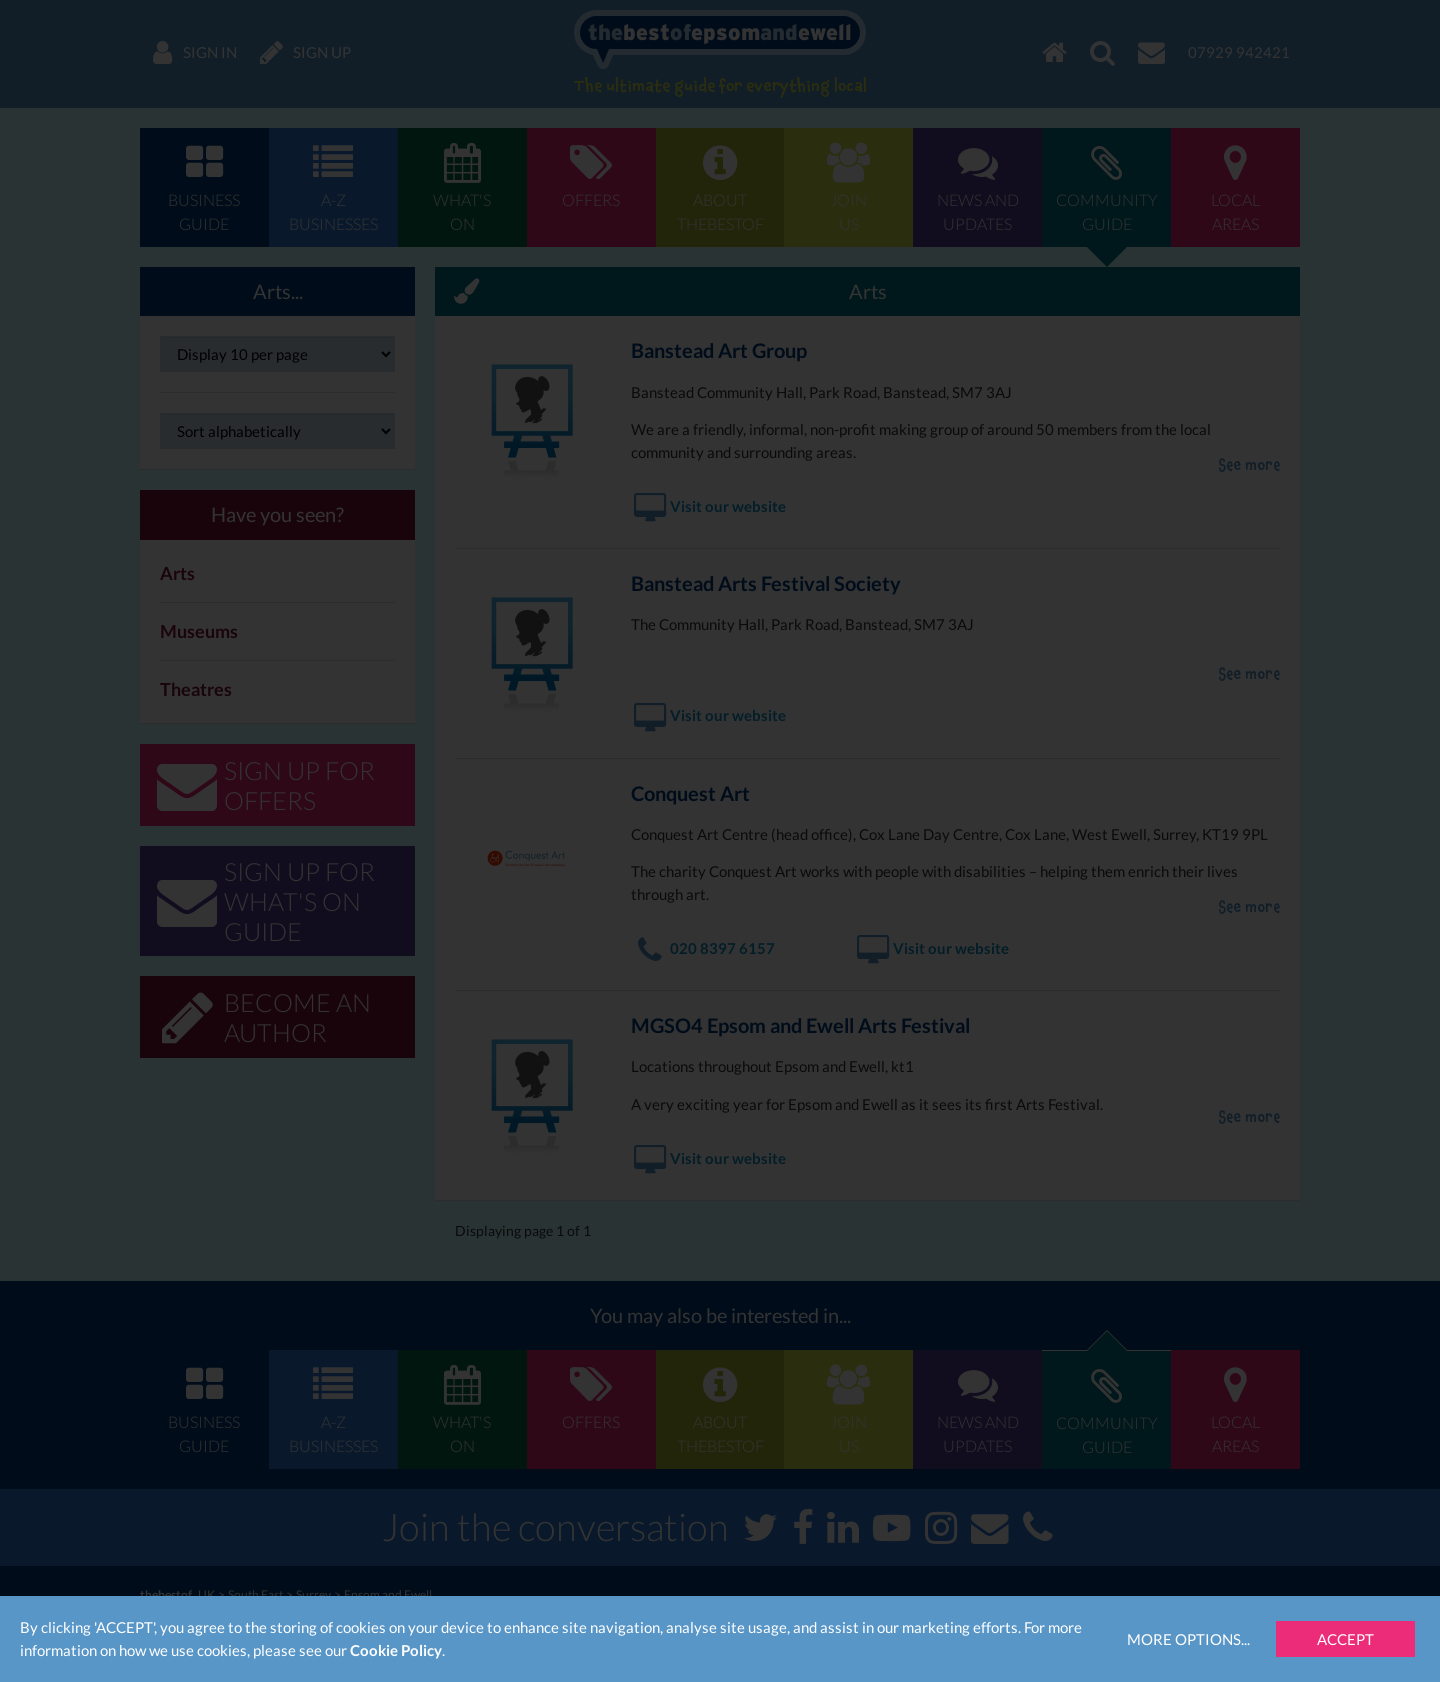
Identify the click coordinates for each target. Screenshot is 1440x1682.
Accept (1345, 1639)
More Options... (1188, 1639)
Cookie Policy (396, 1650)
